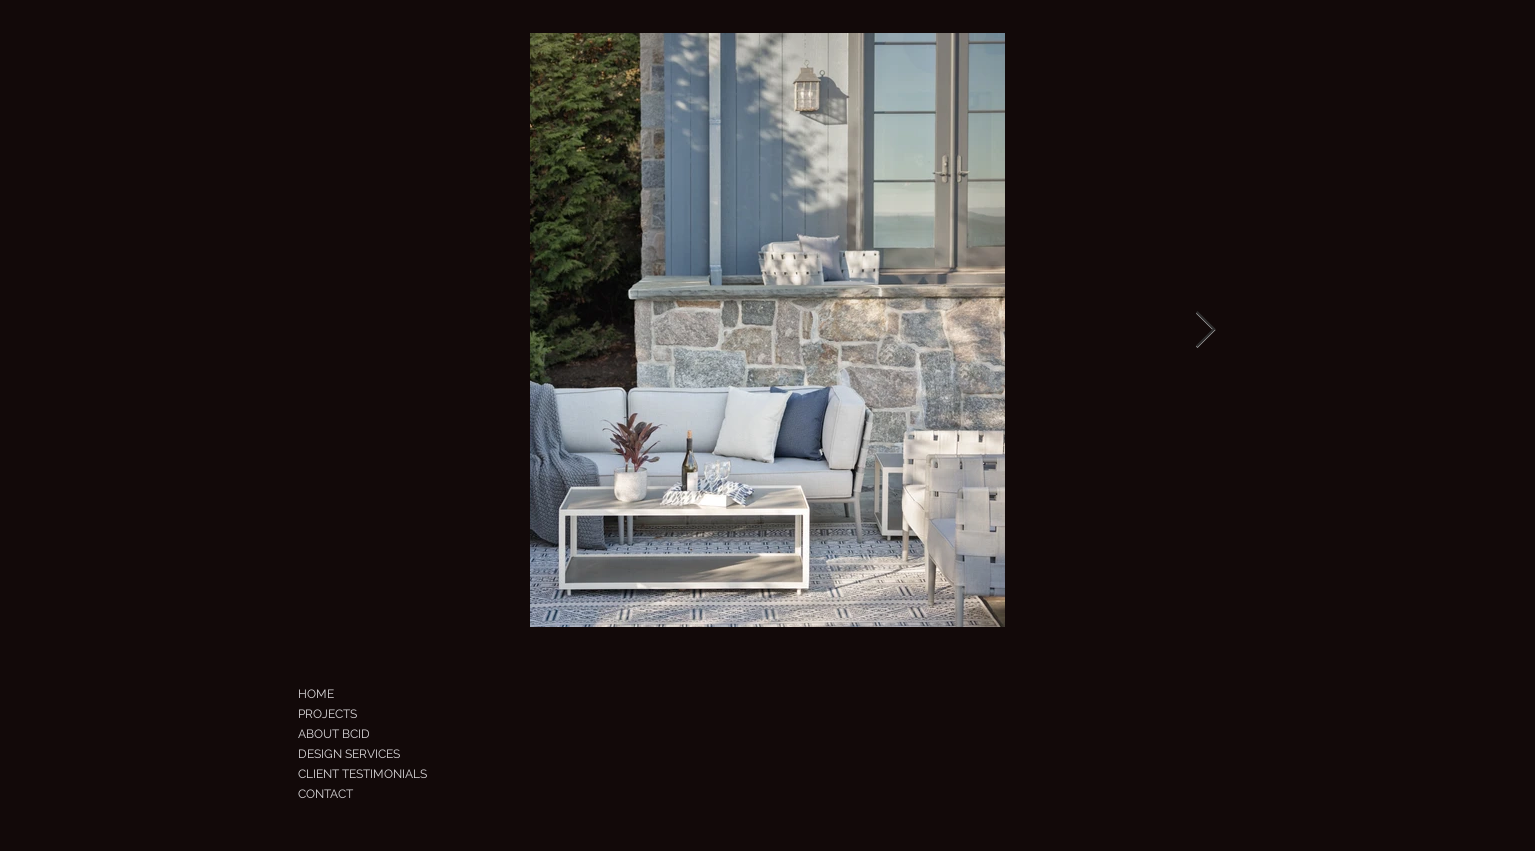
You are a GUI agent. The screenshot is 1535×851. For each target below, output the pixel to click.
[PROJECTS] (356, 714)
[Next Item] (1205, 330)
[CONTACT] (372, 794)
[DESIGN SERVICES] (385, 754)
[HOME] (347, 694)
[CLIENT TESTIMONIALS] (394, 774)
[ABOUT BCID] (367, 734)
